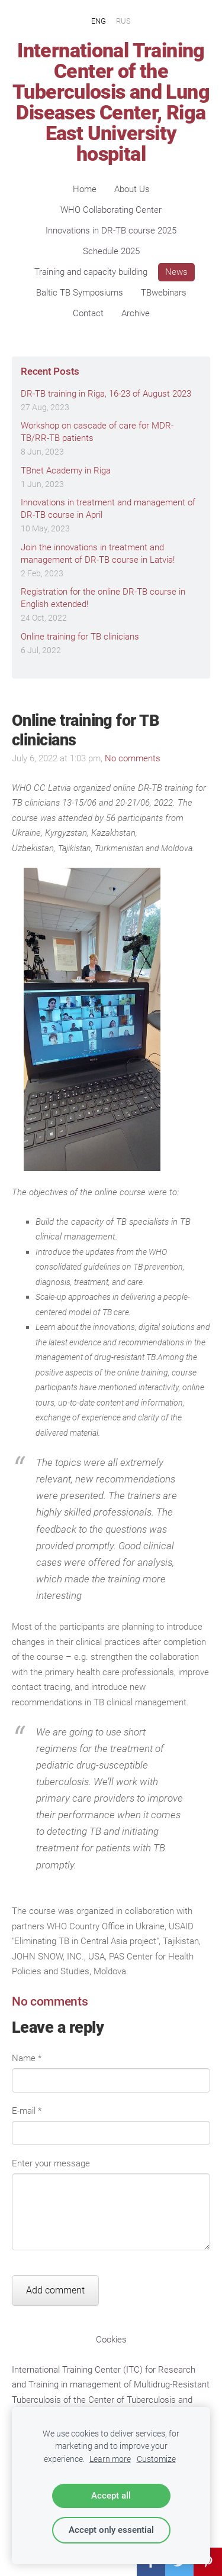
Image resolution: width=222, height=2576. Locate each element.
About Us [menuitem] (132, 189)
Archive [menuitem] (135, 313)
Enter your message (51, 2163)
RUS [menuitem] (123, 20)
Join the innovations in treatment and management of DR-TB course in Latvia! (98, 553)
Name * (26, 2058)
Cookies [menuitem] (111, 2339)
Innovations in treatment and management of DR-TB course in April (108, 508)
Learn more (110, 2459)
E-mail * (26, 2110)
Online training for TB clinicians (80, 636)
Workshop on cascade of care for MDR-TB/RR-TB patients (97, 431)
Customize (156, 2459)
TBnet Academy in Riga (66, 470)
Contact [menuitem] (88, 313)
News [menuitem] (176, 272)
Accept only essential (111, 2530)
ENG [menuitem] (98, 20)
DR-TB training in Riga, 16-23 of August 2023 (106, 393)
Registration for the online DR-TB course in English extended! (103, 597)
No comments (132, 758)
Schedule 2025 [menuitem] (111, 251)
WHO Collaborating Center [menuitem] (111, 210)
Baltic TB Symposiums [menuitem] (79, 292)
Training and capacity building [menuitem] (90, 272)
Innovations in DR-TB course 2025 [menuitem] (111, 230)
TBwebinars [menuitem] (163, 292)
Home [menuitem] (84, 189)
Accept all (111, 2495)
